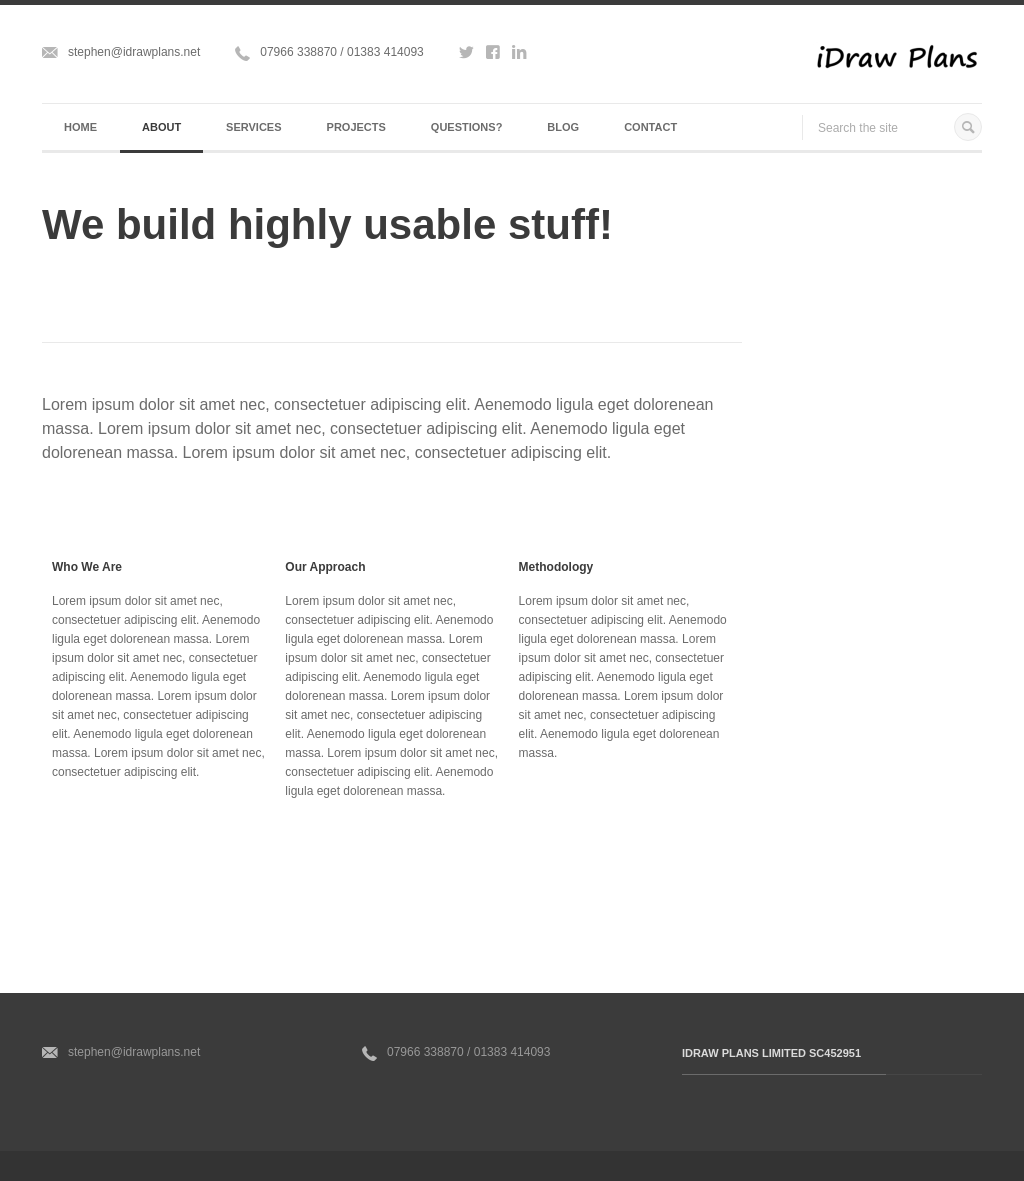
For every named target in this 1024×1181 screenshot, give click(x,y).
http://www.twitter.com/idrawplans (466, 56)
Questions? (467, 127)
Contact (650, 127)
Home (80, 127)
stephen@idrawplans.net (134, 52)
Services (253, 127)
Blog (563, 127)
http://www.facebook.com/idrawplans (493, 56)
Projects (356, 127)
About (161, 127)
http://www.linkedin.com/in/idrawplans (519, 56)
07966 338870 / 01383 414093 (342, 52)
